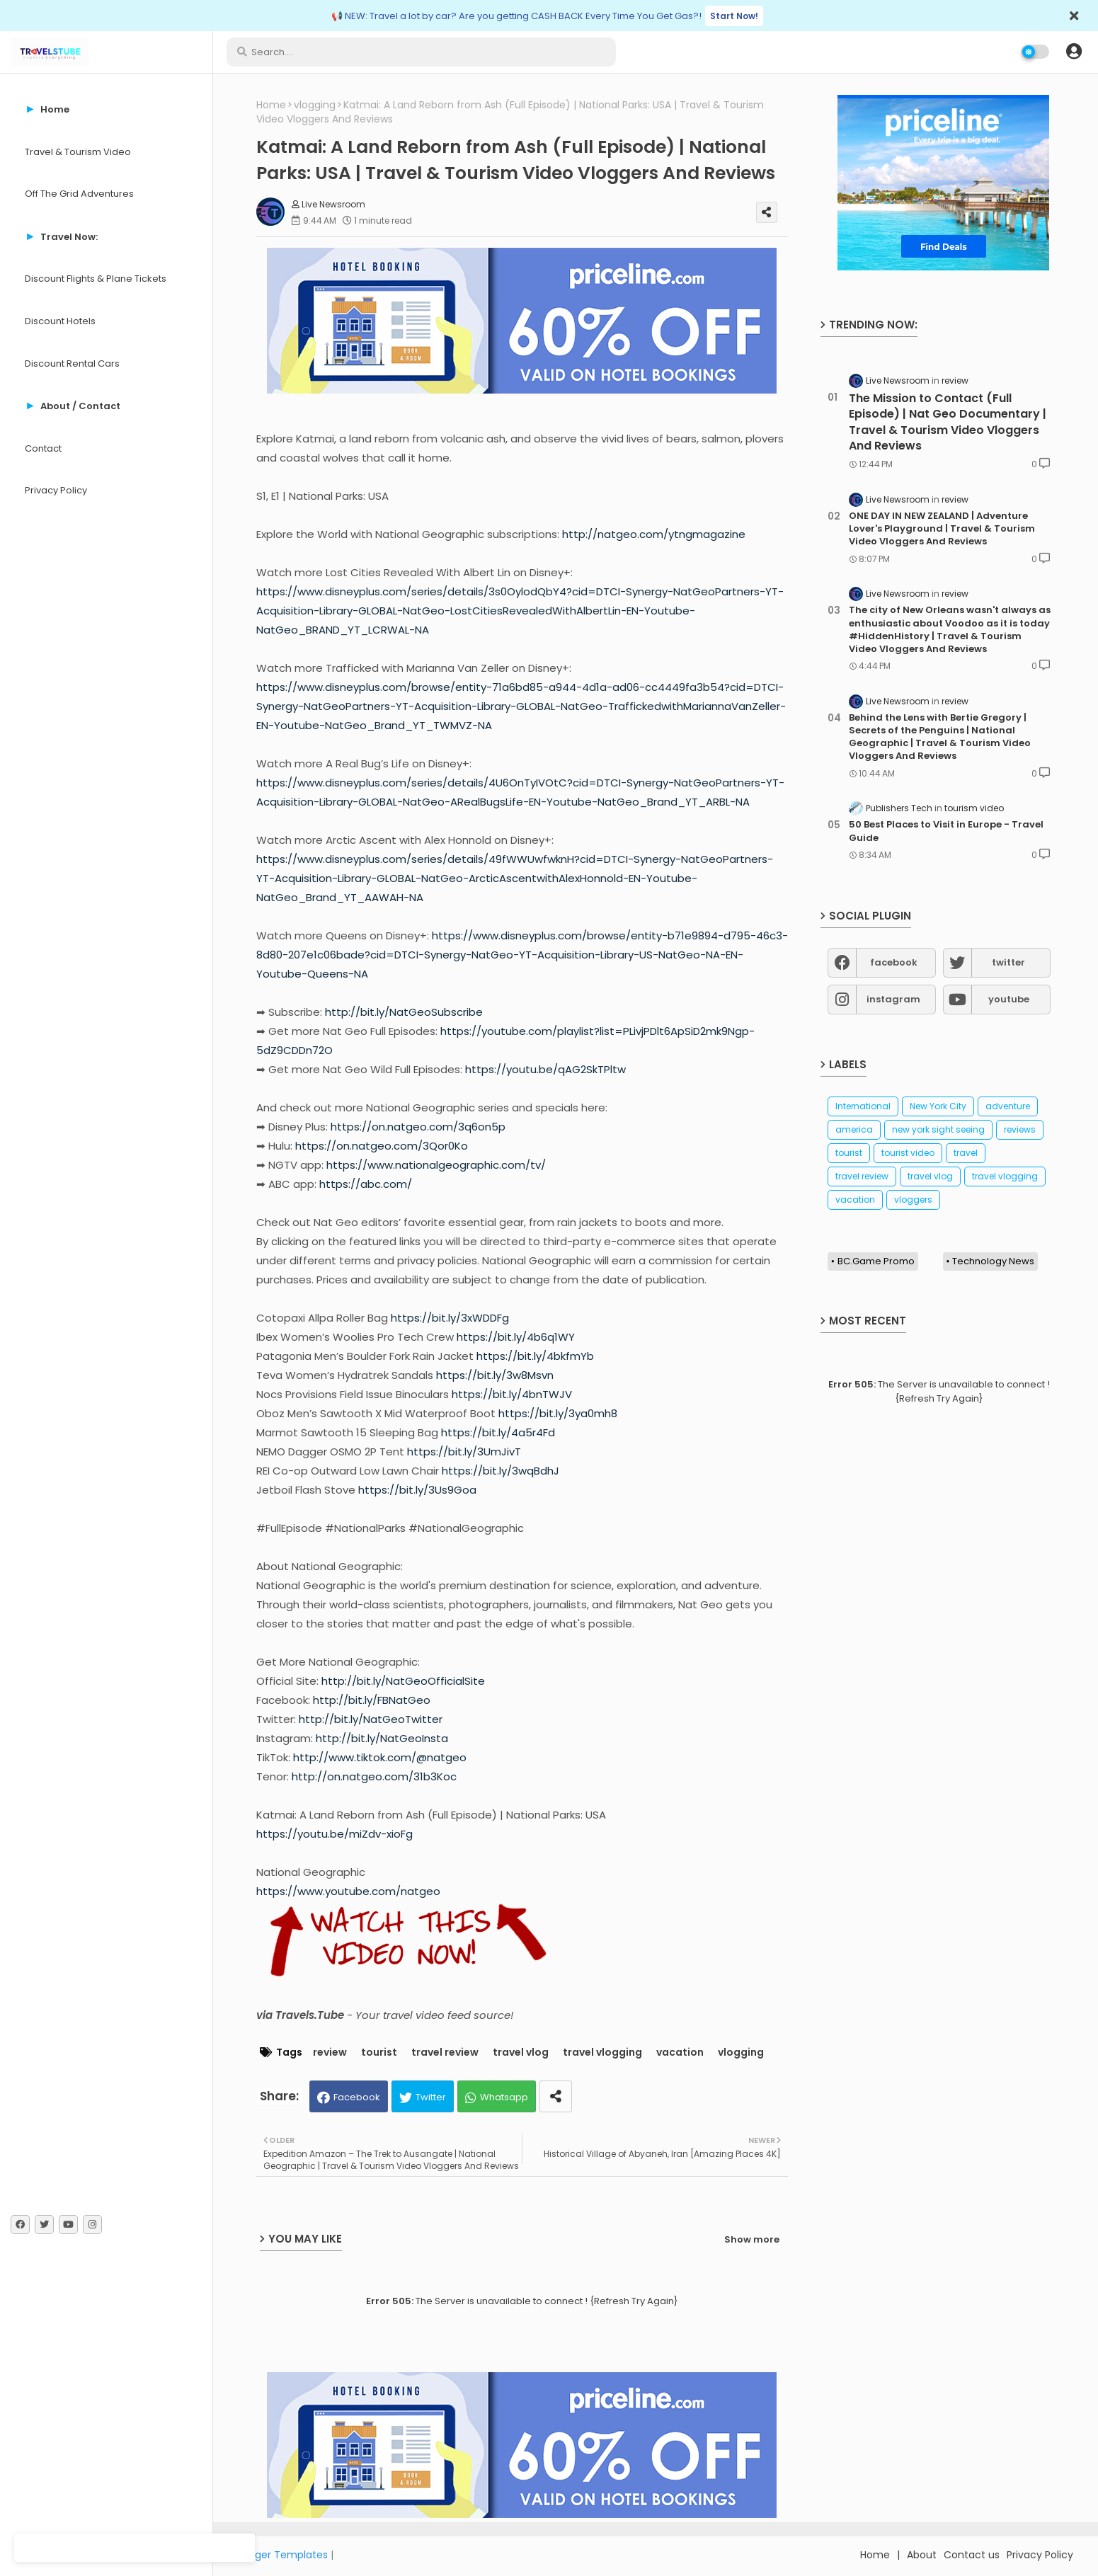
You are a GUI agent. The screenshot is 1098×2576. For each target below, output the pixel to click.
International (863, 1106)
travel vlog (521, 2052)
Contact (43, 448)
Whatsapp (504, 2097)
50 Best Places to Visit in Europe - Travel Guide (946, 831)
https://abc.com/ (365, 1184)
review (330, 2052)
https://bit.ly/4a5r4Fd (498, 1432)
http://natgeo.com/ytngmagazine (653, 534)
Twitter (431, 2097)
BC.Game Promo (876, 1261)
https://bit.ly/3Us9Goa (417, 1489)
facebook (893, 962)
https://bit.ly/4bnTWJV (512, 1394)
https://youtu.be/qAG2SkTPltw (545, 1069)
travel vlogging (602, 2052)
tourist (379, 2052)
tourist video (907, 1153)
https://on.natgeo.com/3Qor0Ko (381, 1145)
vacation (680, 2052)
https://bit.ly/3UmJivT (464, 1451)
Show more (751, 2239)
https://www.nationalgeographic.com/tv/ (436, 1164)
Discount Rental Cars (72, 363)
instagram (893, 999)
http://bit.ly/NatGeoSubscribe (404, 1011)
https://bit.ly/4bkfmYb (535, 1356)
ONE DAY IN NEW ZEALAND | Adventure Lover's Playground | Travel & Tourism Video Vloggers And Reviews (942, 529)
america (854, 1129)
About (922, 2555)
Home (271, 105)
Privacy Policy (56, 490)
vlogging (315, 105)
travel (966, 1153)
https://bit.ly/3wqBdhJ (500, 1470)
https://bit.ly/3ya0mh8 (557, 1413)
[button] (1074, 52)
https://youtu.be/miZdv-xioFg (334, 1833)
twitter (1008, 962)
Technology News (993, 1261)
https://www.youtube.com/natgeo (348, 1891)
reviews (1020, 1129)
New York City (938, 1106)
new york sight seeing (938, 1129)
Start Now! (734, 16)
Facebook (356, 2097)
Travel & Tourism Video (78, 152)
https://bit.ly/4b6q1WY (516, 1336)
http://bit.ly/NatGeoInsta (382, 1738)
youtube (1008, 999)
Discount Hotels (60, 321)
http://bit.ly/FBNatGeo (371, 1700)
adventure (1007, 1106)
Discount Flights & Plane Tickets (95, 278)
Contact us (972, 2555)
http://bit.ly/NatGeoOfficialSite (403, 1680)
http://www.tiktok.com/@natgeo (380, 1757)
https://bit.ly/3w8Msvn (495, 1375)
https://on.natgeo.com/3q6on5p (418, 1126)
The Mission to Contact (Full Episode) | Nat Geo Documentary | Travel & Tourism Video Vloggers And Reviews (947, 422)
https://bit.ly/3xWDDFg (450, 1317)
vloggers (913, 1199)
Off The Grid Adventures (79, 193)
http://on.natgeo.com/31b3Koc (374, 1776)
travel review (445, 2052)
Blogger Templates (281, 2555)
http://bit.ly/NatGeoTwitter (370, 1719)
